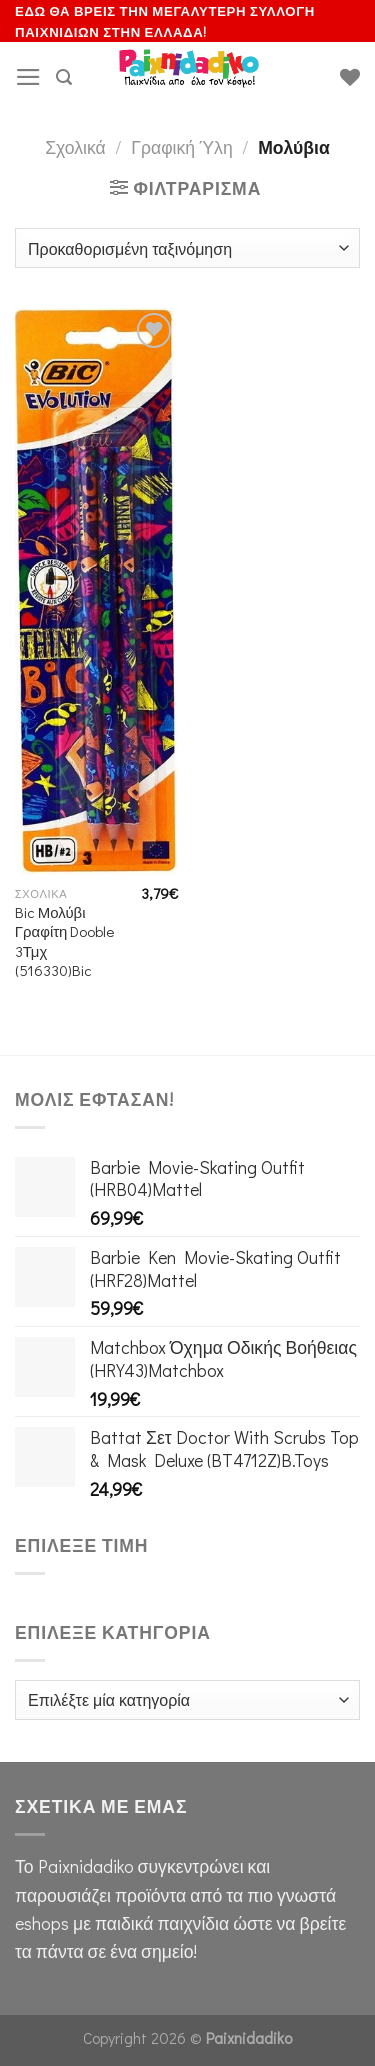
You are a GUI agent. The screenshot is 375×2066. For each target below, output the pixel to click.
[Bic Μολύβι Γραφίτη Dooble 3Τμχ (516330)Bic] (96, 591)
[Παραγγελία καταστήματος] (187, 248)
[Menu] (28, 77)
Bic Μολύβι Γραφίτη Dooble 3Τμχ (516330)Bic (65, 941)
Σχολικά (75, 147)
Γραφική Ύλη (181, 147)
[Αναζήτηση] (64, 77)
